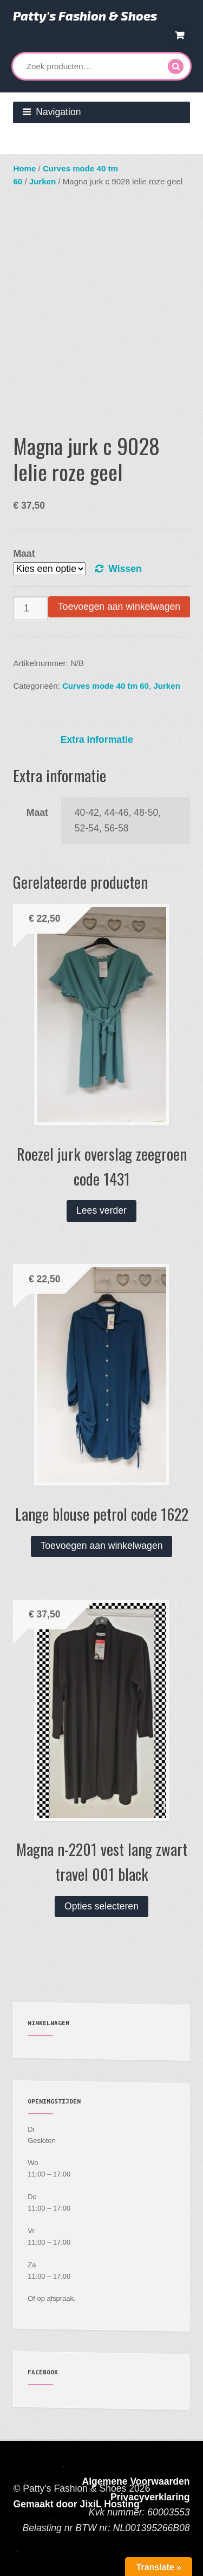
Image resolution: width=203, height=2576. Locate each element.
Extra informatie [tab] (97, 739)
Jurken (42, 181)
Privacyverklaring (150, 2497)
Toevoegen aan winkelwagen (119, 606)
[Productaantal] (30, 608)
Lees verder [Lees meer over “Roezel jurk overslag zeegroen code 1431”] (101, 1210)
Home (24, 168)
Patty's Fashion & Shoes (85, 15)
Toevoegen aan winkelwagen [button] (102, 1545)
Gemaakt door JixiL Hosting (76, 2504)
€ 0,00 (178, 35)
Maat (24, 553)
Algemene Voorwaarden (135, 2481)
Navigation (58, 111)
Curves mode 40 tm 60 (105, 685)
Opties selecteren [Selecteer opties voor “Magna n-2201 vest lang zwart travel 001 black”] (101, 1906)
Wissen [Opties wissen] (124, 568)
